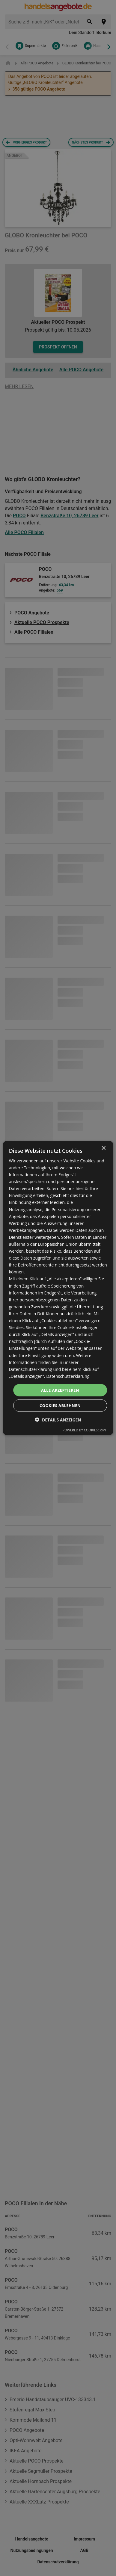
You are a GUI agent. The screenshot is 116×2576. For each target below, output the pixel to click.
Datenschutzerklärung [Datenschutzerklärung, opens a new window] (67, 1376)
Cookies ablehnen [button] (60, 1405)
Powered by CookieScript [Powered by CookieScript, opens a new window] (85, 1430)
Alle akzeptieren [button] (60, 1390)
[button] (58, 1419)
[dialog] (58, 1288)
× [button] (103, 1148)
